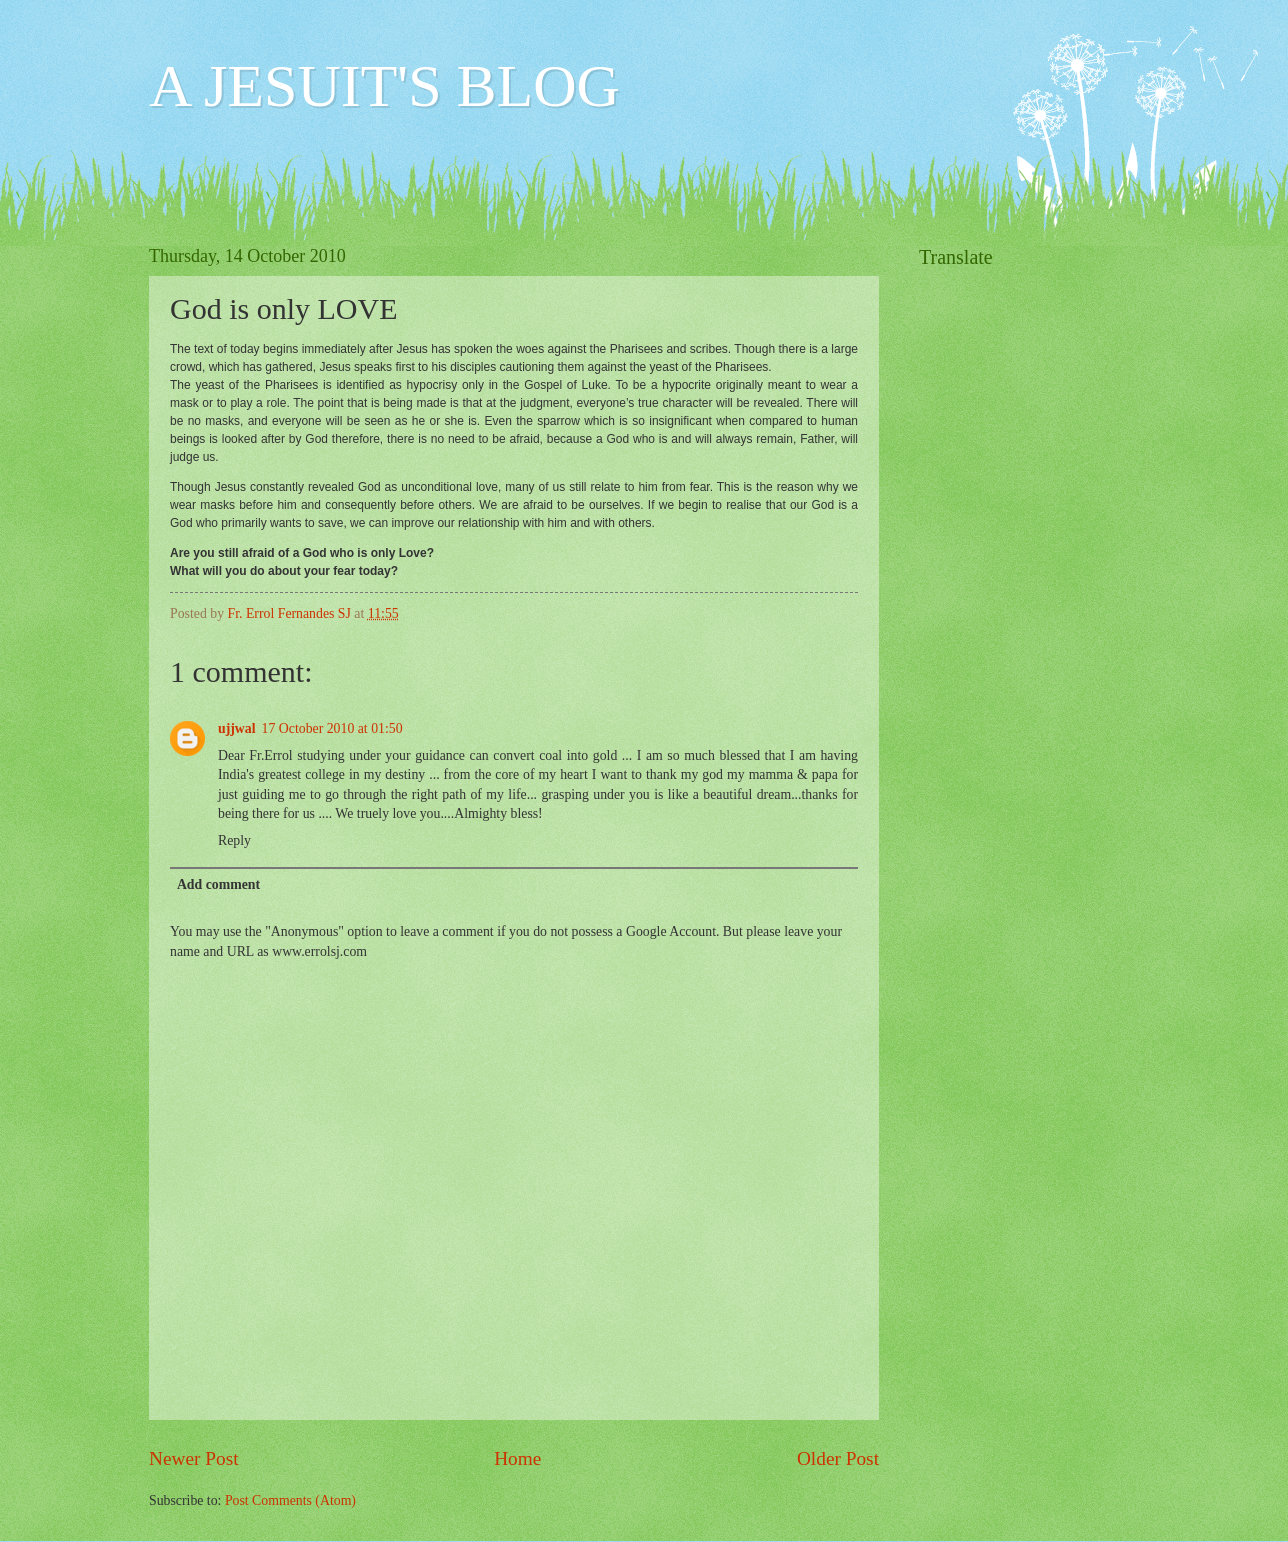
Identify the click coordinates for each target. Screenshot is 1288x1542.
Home (517, 1458)
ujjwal (237, 728)
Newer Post (194, 1458)
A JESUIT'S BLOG (384, 86)
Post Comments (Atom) (290, 1500)
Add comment (218, 884)
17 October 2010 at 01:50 (332, 728)
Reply (234, 840)
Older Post (838, 1458)
